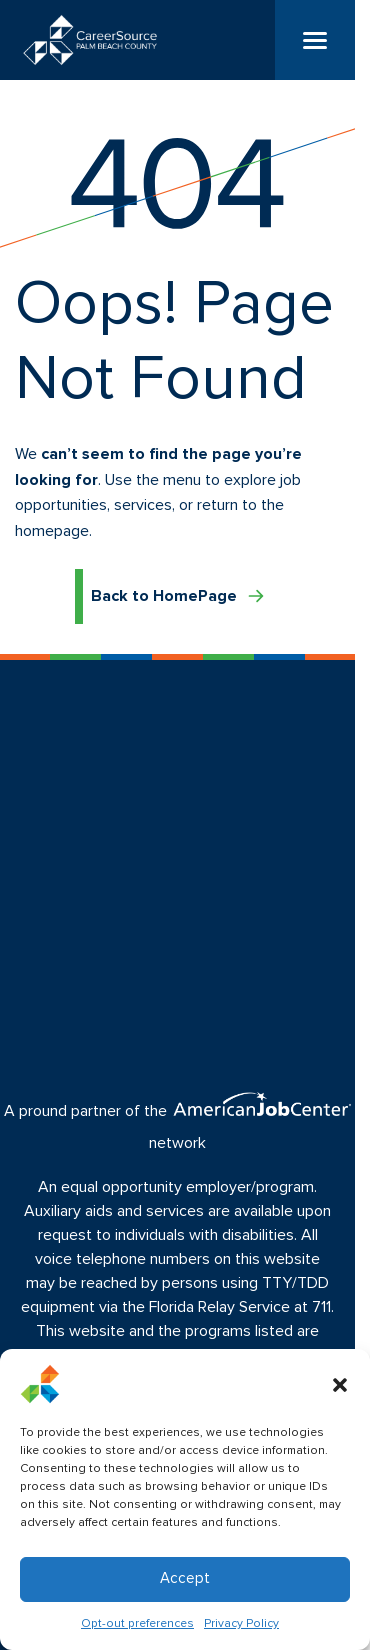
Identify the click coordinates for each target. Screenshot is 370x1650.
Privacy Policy (241, 1624)
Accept (185, 1578)
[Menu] (315, 40)
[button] (340, 1384)
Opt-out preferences (137, 1624)
